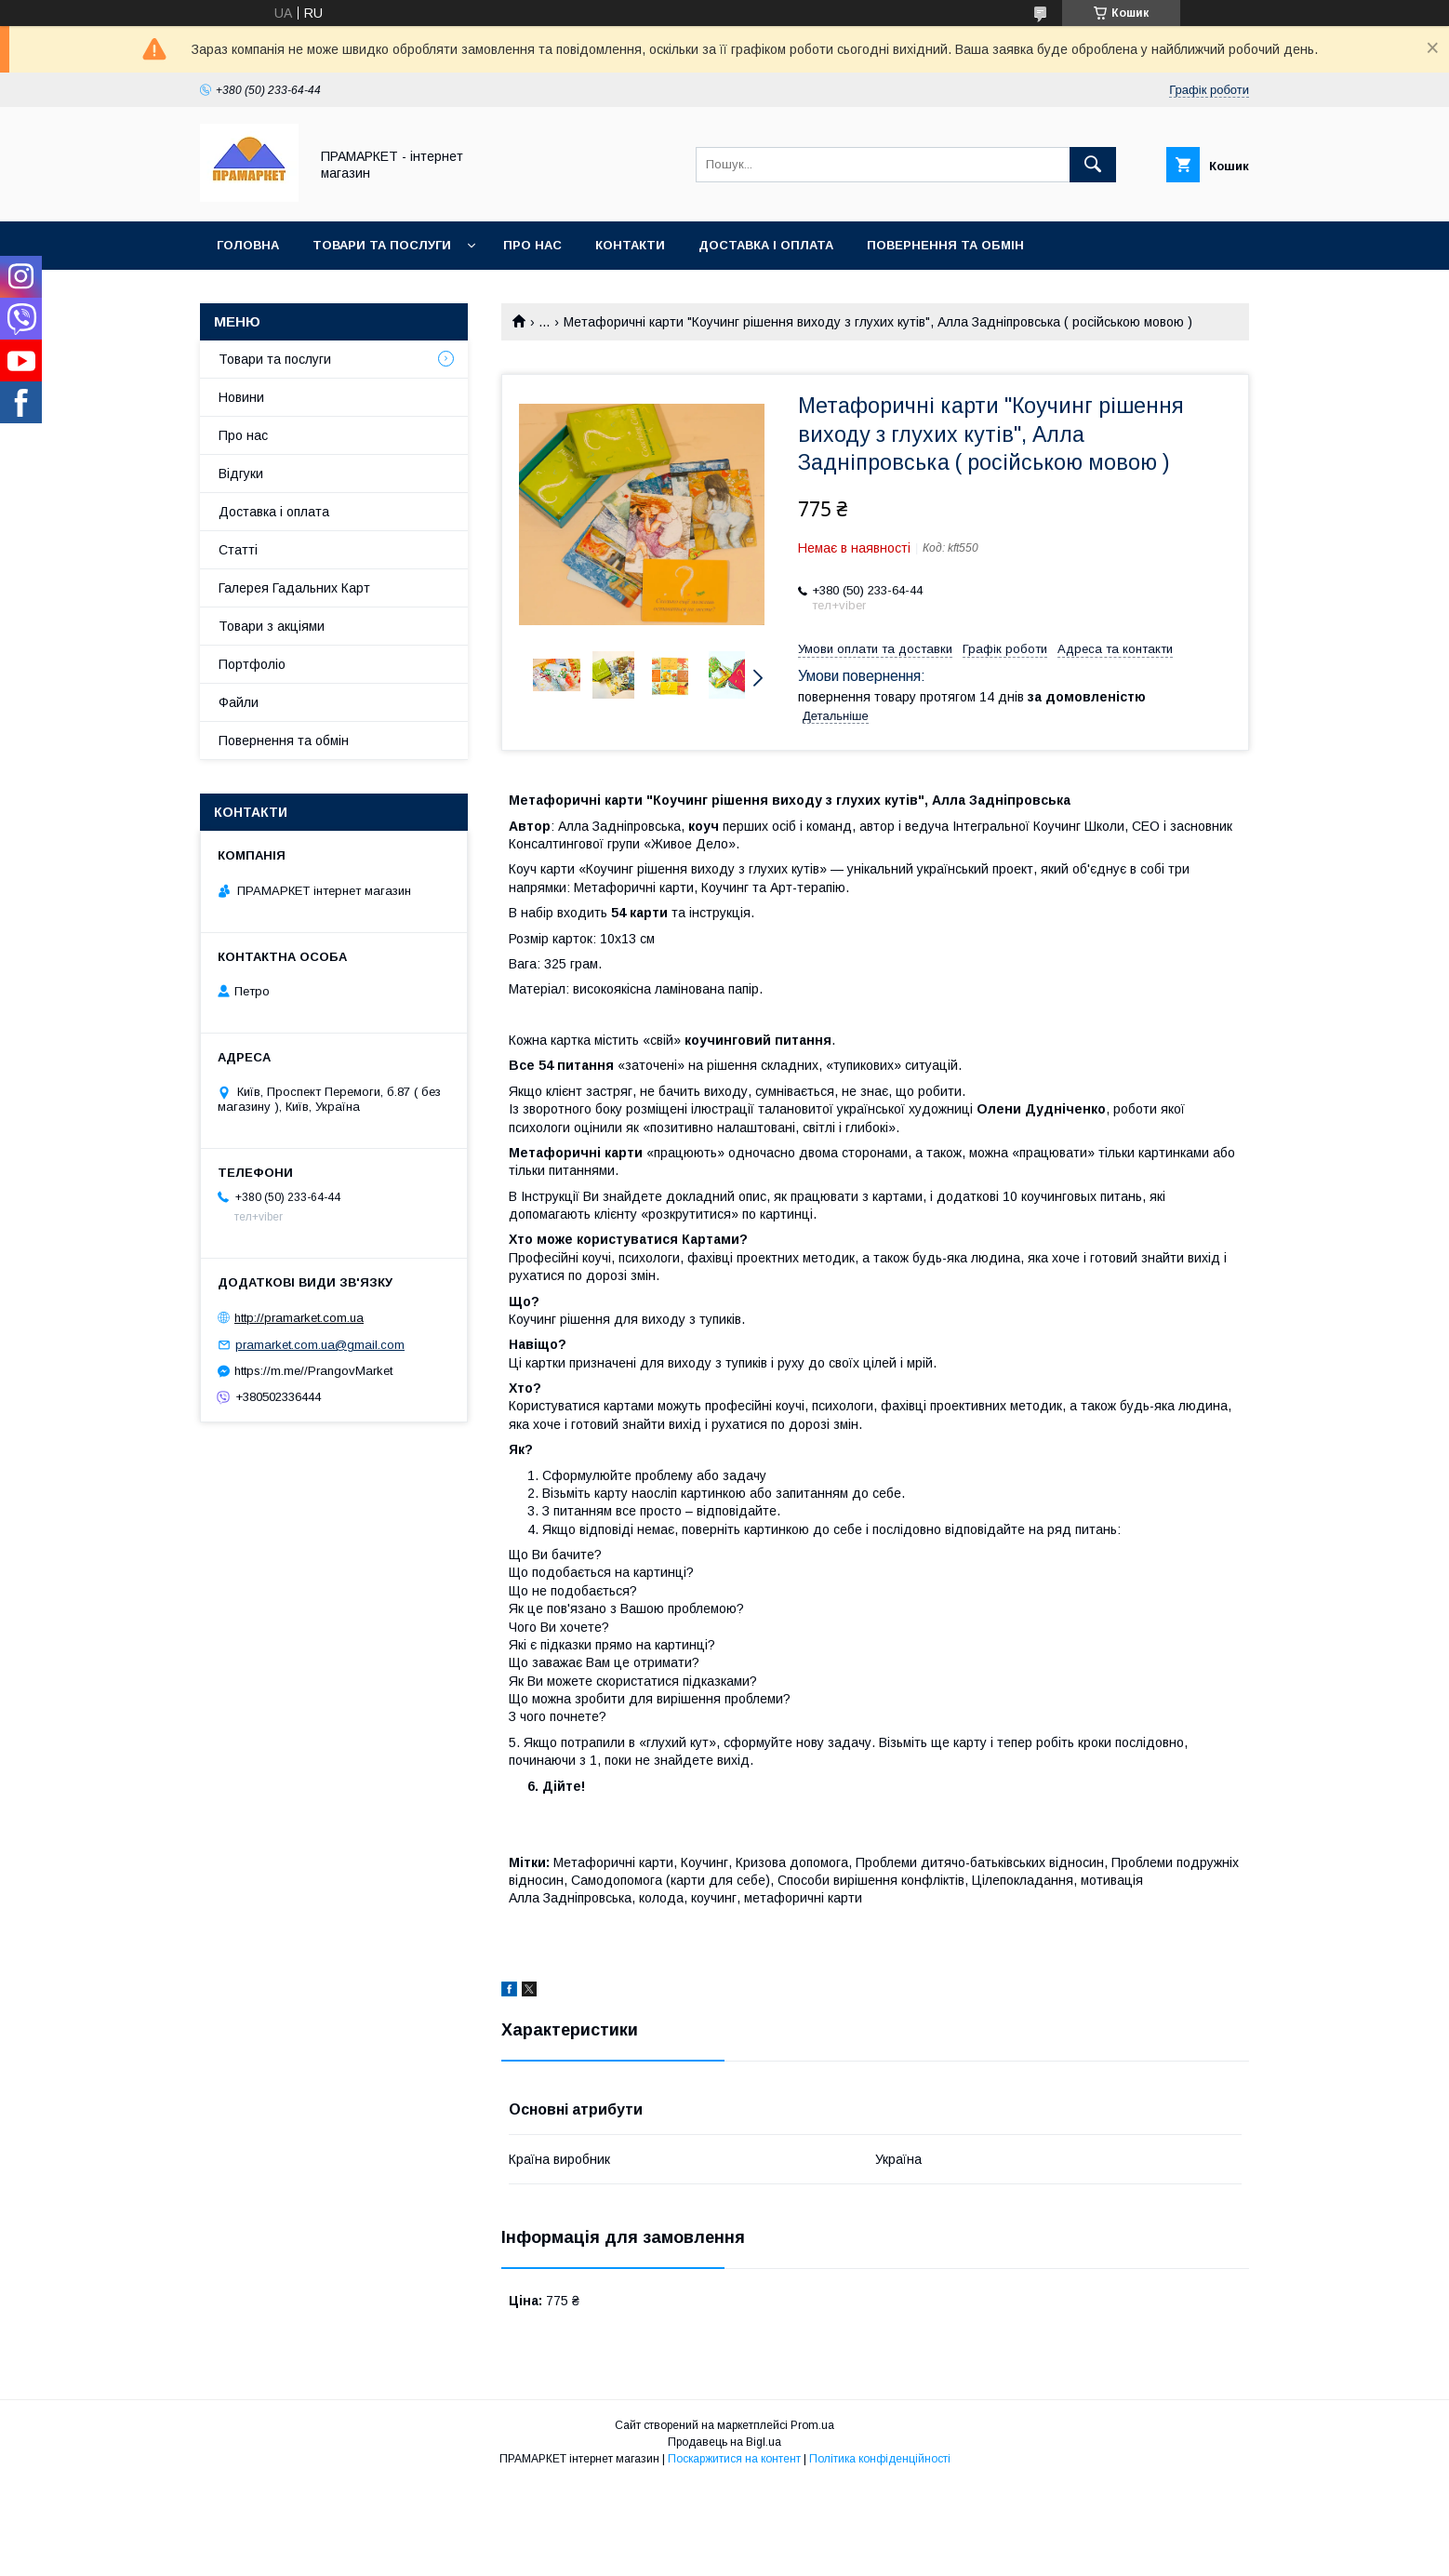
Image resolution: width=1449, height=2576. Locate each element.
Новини (241, 397)
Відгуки (241, 473)
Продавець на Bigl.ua (724, 2442)
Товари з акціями (272, 626)
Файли (239, 702)
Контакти (630, 245)
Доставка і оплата (765, 245)
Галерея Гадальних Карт (294, 588)
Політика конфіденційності (879, 2458)
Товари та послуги (381, 245)
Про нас (532, 245)
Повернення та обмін (945, 245)
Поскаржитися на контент (734, 2458)
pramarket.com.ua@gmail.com (320, 1345)
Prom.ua (812, 2425)
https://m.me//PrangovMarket (313, 1371)
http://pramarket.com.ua (299, 1318)
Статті (238, 549)
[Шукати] (1093, 164)
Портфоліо (252, 664)
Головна (248, 245)
